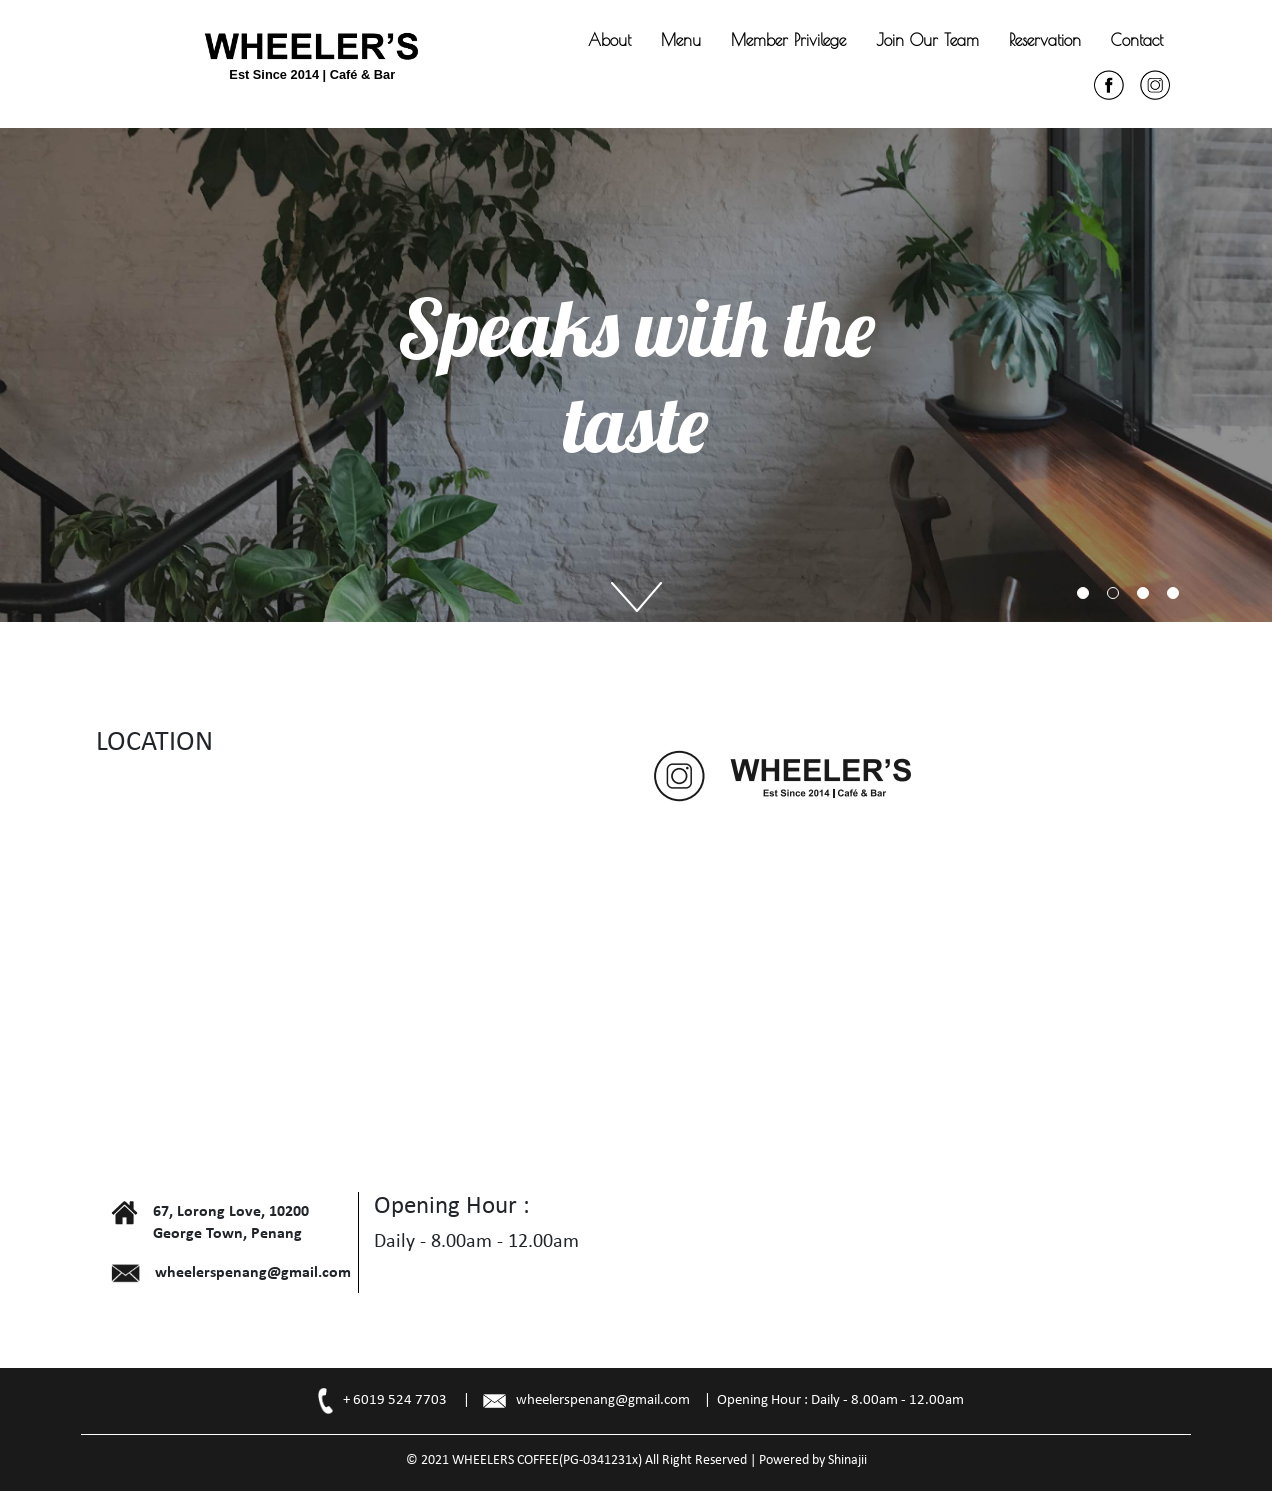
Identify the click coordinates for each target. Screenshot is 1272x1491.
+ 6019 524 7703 (395, 1400)
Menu (681, 40)
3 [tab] (1143, 593)
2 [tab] (1113, 593)
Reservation (1045, 40)
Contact (1137, 40)
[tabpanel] (636, 375)
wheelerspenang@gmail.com (603, 1400)
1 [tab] (1083, 593)
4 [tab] (1173, 593)
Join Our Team (927, 40)
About (609, 40)
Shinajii (847, 1460)
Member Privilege (788, 40)
